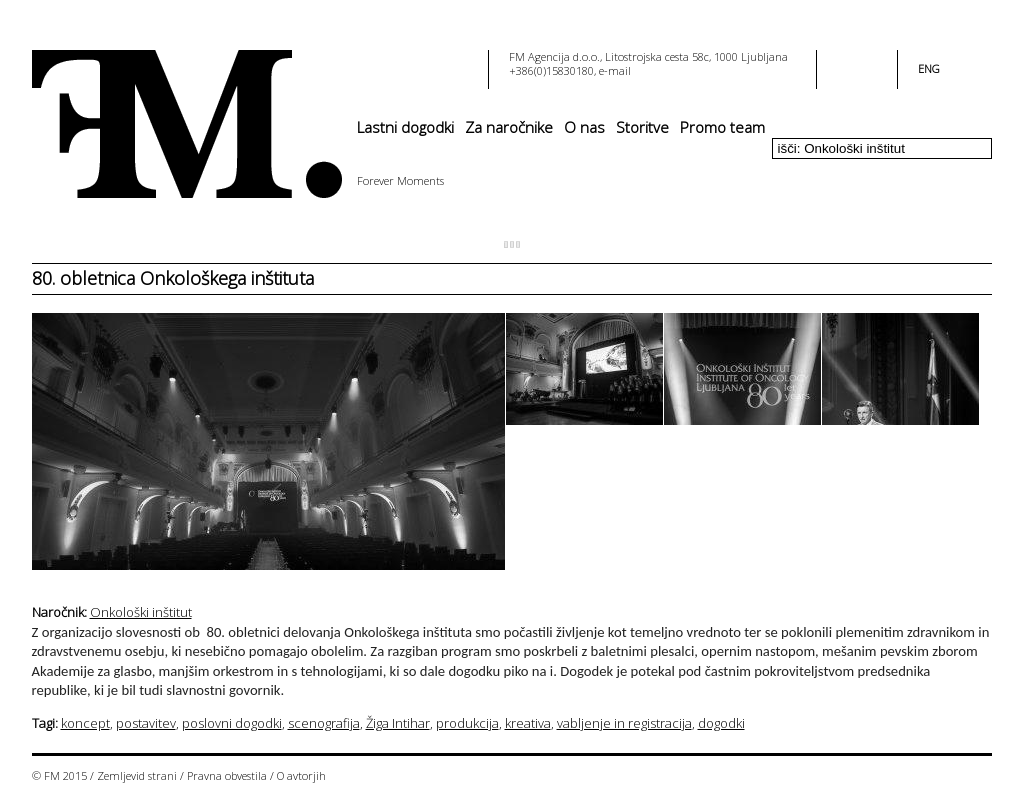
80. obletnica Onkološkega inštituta (173, 278)
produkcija (467, 723)
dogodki (721, 723)
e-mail (615, 70)
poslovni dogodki (232, 723)
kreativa (528, 723)
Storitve (642, 127)
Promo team (722, 127)
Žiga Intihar (398, 723)
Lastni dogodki (405, 127)
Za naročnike (509, 127)
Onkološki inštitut (141, 612)
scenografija (324, 723)
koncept (85, 723)
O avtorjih (301, 775)
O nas (584, 127)
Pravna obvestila (227, 775)
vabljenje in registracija (624, 723)
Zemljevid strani (137, 775)
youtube (869, 63)
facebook (845, 63)
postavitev (146, 723)
